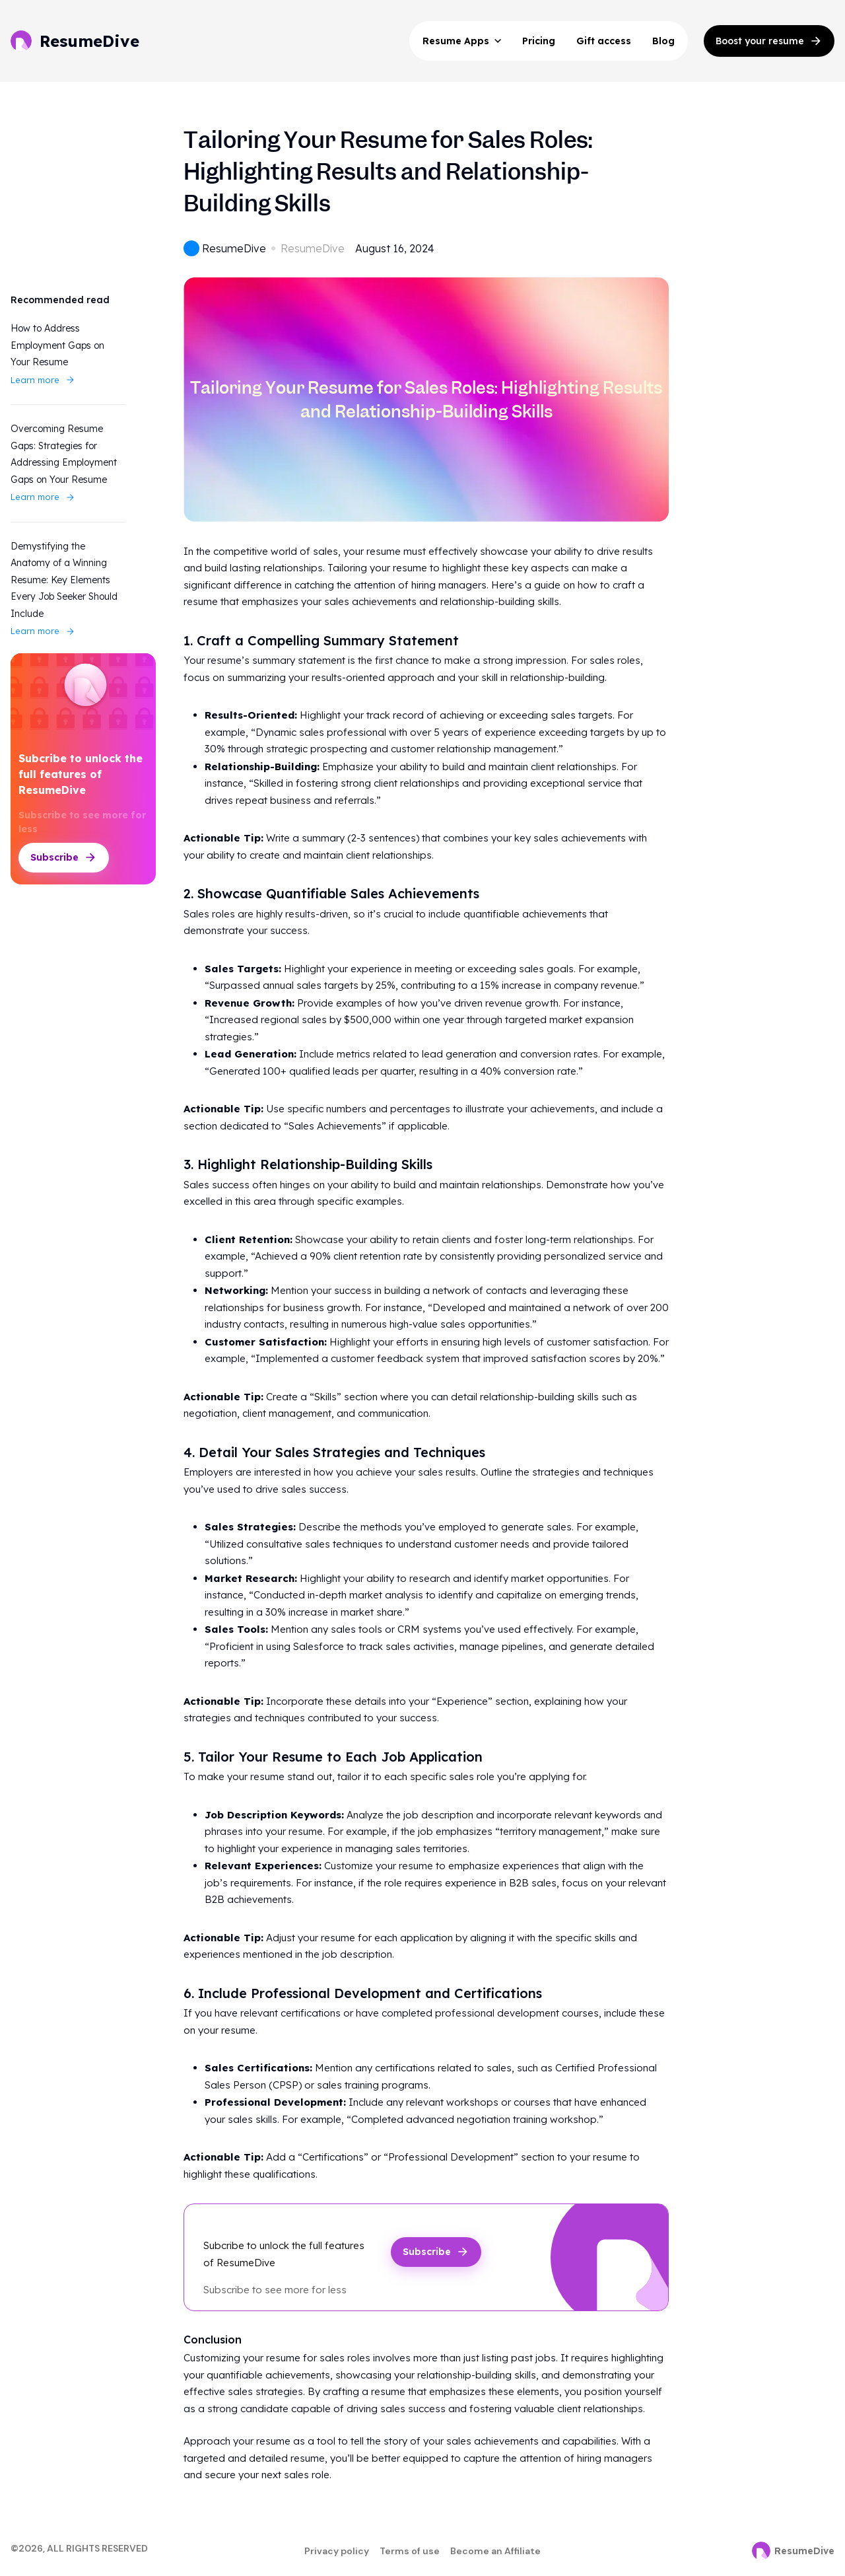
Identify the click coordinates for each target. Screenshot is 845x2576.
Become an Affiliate (495, 2551)
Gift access (603, 41)
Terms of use (410, 2551)
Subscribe (63, 857)
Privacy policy (336, 2551)
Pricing (538, 41)
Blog (663, 41)
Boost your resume (769, 41)
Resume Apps (461, 41)
